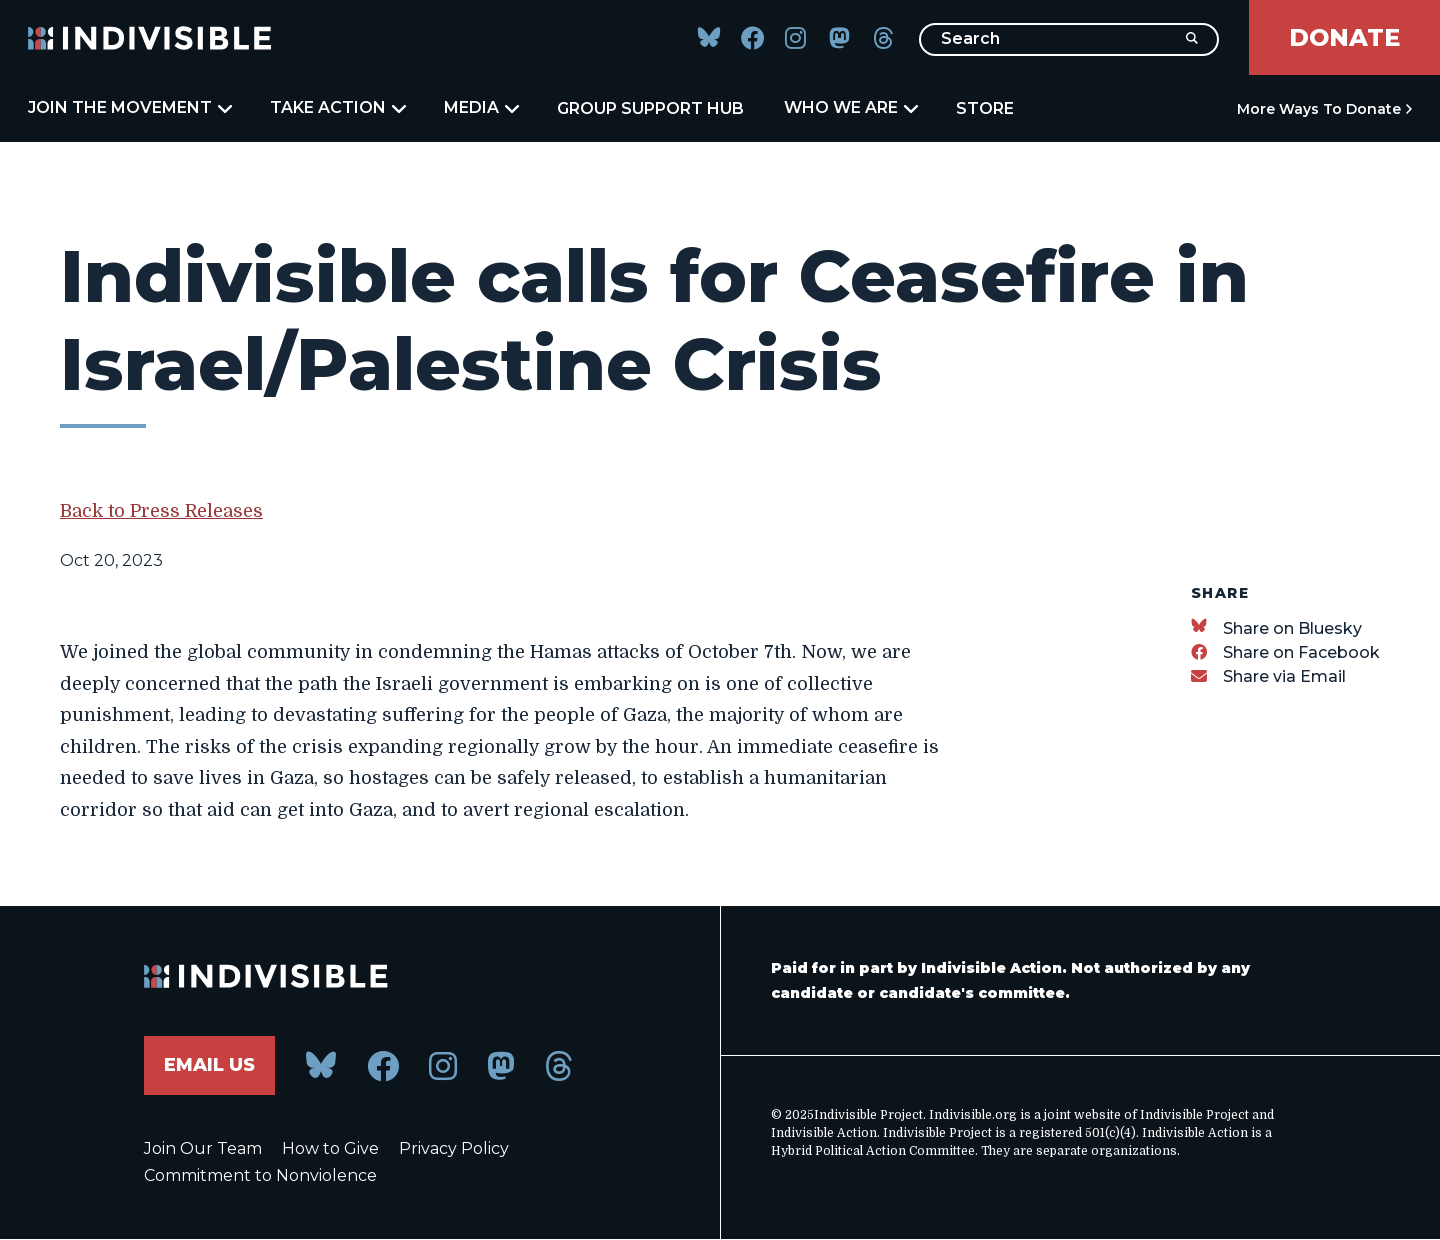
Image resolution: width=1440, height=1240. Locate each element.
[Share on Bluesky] (1276, 628)
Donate (1344, 37)
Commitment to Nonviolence (260, 1175)
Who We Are (850, 108)
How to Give (330, 1148)
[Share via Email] (1268, 676)
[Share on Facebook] (1285, 652)
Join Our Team (203, 1148)
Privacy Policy (454, 1148)
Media (480, 108)
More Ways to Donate (1319, 109)
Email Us (209, 1065)
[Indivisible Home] (150, 38)
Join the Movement (129, 108)
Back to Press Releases (161, 511)
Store (985, 108)
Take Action (337, 108)
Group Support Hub (650, 108)
